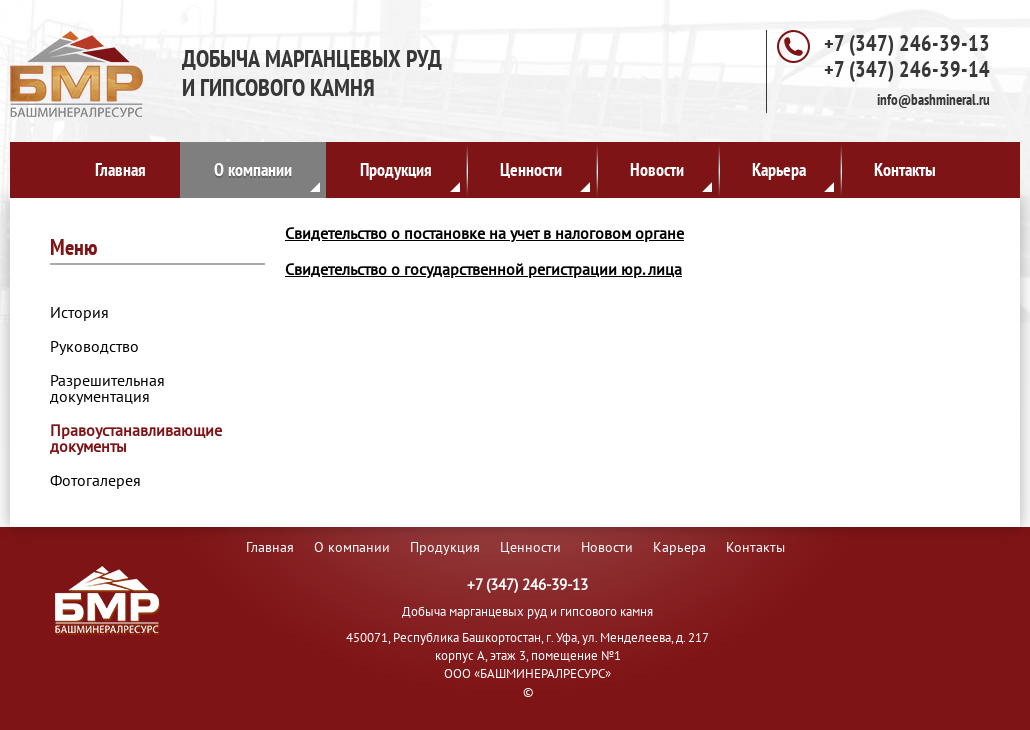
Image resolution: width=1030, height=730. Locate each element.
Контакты (905, 169)
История (79, 312)
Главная (120, 169)
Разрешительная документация (107, 388)
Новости (671, 175)
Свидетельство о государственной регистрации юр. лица (483, 269)
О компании (267, 175)
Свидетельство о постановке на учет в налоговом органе (484, 233)
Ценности (545, 175)
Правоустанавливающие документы (136, 438)
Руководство (94, 346)
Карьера (793, 175)
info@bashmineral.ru (933, 99)
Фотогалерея (95, 480)
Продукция (410, 175)
